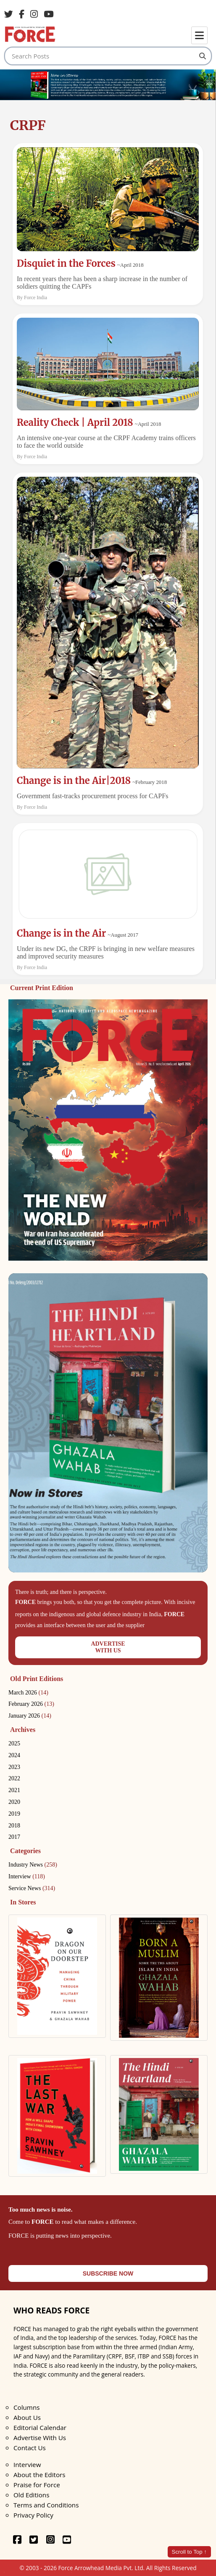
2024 (14, 1755)
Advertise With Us (39, 2437)
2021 (14, 1790)
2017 (14, 1837)
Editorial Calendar (39, 2427)
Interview (26, 1876)
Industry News (32, 1865)
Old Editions (31, 2495)
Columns (26, 2407)
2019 (14, 1814)
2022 (14, 1778)
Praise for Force (36, 2484)
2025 (14, 1743)
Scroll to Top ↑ (189, 2552)
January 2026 (29, 1716)
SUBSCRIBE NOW (108, 2273)
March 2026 (28, 1692)
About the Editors (39, 2474)
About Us (27, 2417)
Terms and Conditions (46, 2505)
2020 (14, 1802)
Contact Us (29, 2447)
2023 (14, 1767)
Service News (31, 1888)
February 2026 (31, 1704)
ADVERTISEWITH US (108, 1647)
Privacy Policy (33, 2515)
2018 (14, 1825)
